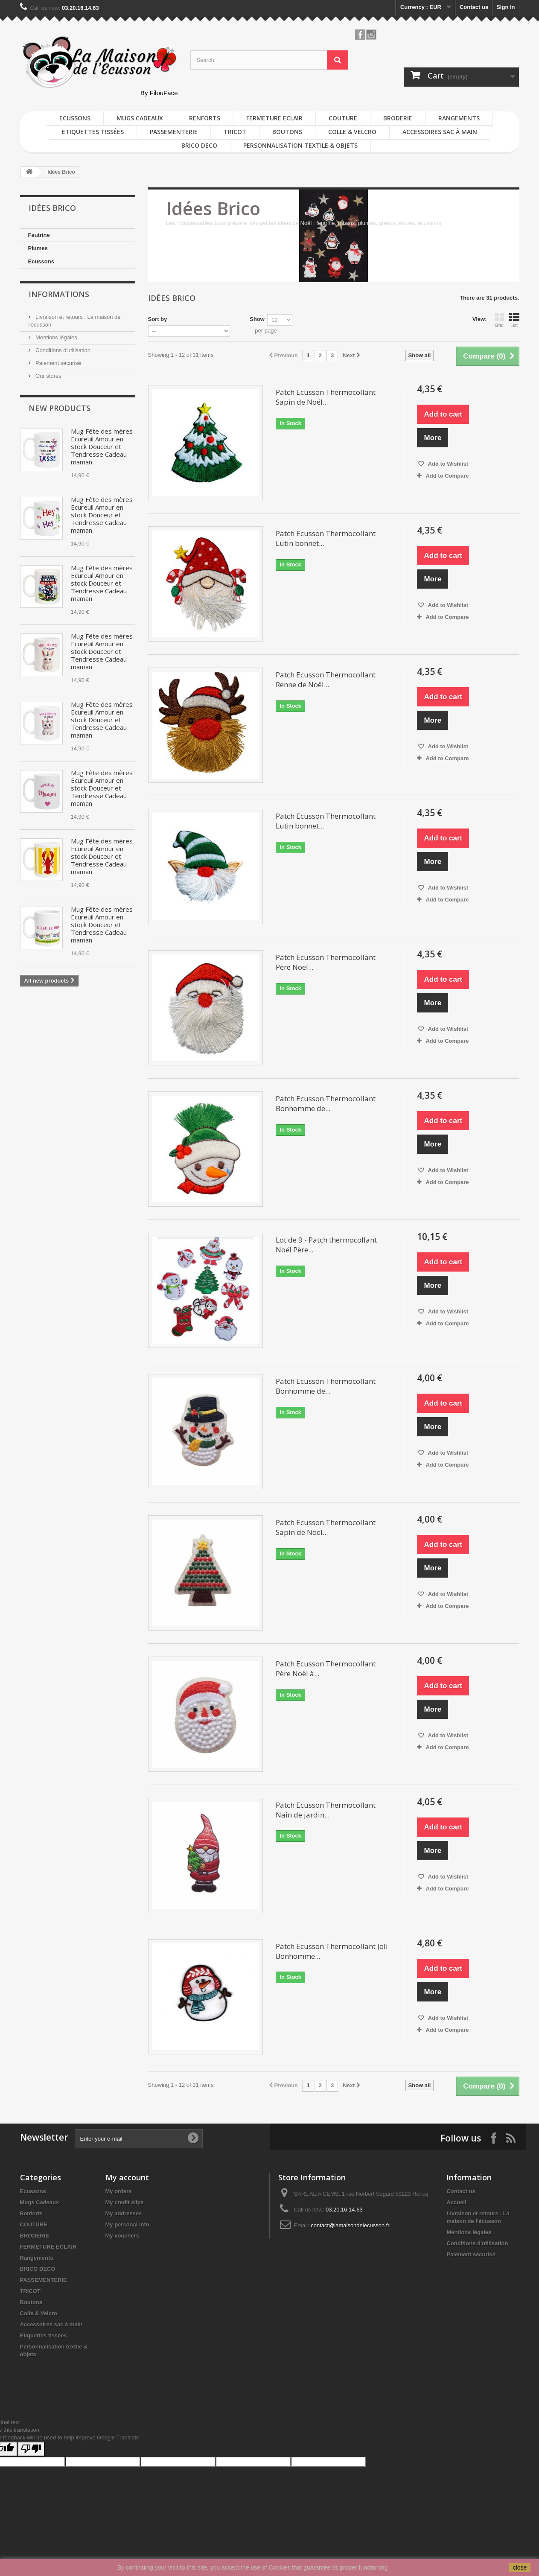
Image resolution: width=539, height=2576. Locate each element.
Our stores (47, 376)
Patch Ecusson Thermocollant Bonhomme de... (326, 1103)
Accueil (456, 2202)
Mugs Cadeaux (140, 118)
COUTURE (343, 118)
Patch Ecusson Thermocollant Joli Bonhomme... (332, 1951)
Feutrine (39, 235)
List (514, 320)
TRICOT (235, 132)
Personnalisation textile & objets (300, 145)
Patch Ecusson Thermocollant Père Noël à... (326, 1668)
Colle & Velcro (352, 132)
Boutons (287, 132)
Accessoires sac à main (439, 132)
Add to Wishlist (447, 464)
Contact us (474, 7)
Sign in (505, 7)
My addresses (123, 2213)
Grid (499, 320)
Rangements (459, 118)
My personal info (127, 2224)
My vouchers (122, 2235)
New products (59, 408)
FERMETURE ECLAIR (274, 118)
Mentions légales (55, 337)
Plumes (38, 248)
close (520, 2567)
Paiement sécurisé (58, 363)
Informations (59, 294)
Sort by (157, 319)
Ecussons (74, 118)
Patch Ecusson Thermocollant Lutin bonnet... (326, 538)
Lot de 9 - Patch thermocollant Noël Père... (326, 1244)
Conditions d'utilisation (62, 350)
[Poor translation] (31, 2449)
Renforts (204, 118)
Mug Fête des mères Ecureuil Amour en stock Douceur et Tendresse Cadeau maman (102, 446)
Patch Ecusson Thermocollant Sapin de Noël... (326, 397)
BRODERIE (397, 118)
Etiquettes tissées (93, 132)
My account (127, 2177)
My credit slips (124, 2202)
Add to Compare (447, 476)
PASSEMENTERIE (174, 132)
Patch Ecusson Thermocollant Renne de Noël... (326, 679)
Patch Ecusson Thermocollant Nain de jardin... (326, 1810)
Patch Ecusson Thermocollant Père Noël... (326, 962)
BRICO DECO (199, 145)
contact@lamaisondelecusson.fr (350, 2225)
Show (257, 319)
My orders (118, 2191)
